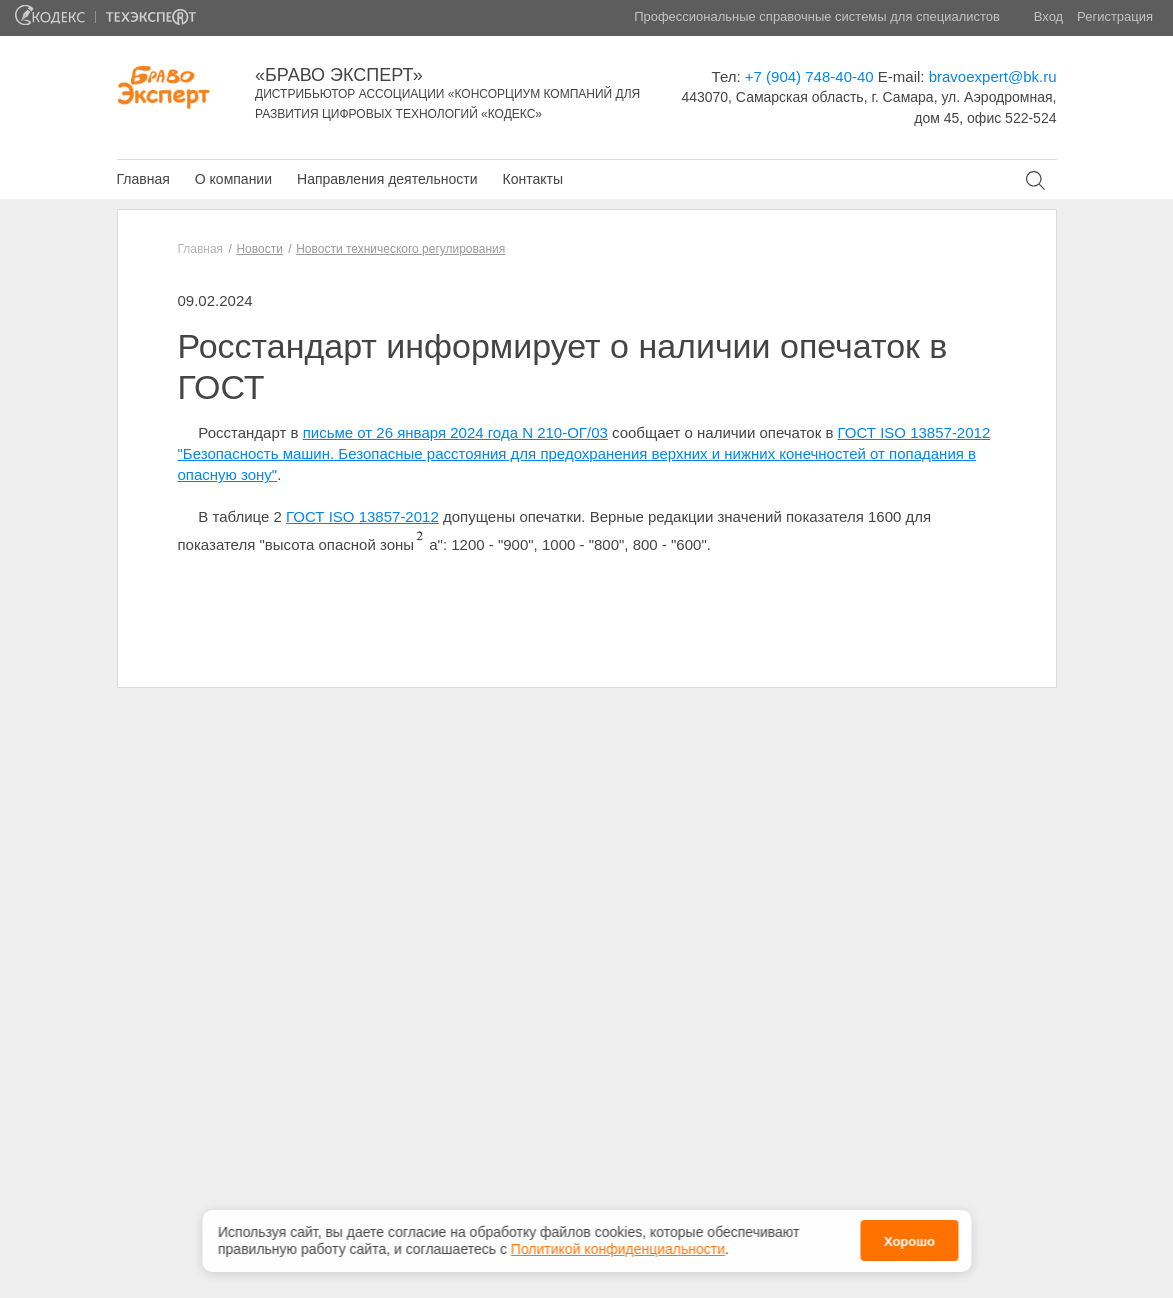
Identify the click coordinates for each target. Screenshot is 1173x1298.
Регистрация (1115, 16)
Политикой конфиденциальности (618, 1245)
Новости (259, 249)
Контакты (532, 179)
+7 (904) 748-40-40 (809, 76)
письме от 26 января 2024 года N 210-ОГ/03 (455, 432)
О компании (233, 179)
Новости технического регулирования (400, 249)
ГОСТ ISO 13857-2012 (362, 516)
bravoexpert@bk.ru (993, 76)
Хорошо (909, 1238)
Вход (1048, 16)
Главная (143, 179)
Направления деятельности (387, 179)
